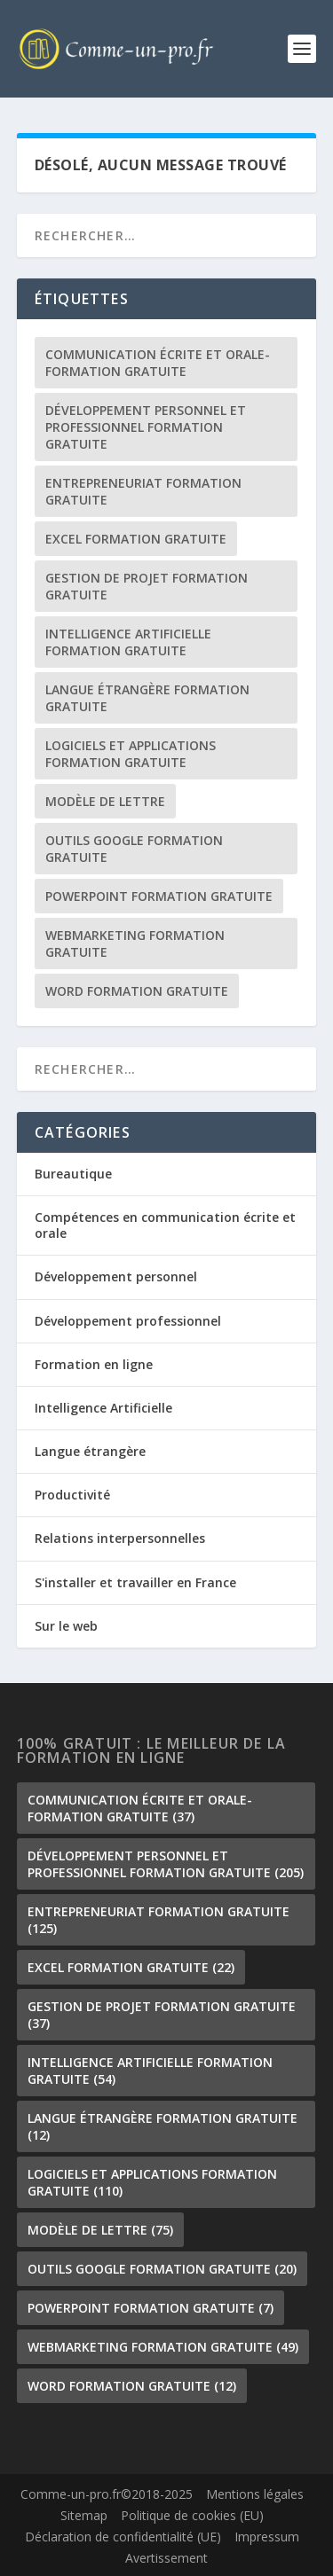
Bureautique (73, 1173)
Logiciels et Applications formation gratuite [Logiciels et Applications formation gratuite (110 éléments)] (130, 754)
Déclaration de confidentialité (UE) (123, 2536)
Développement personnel (116, 1276)
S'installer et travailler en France (135, 1582)
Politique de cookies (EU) (192, 2515)
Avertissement (166, 2557)
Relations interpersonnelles (120, 1538)
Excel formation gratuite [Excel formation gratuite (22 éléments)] (135, 538)
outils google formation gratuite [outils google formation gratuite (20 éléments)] (134, 848)
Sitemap (83, 2515)
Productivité (72, 1494)
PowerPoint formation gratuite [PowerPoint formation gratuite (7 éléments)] (159, 896)
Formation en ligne (94, 1364)
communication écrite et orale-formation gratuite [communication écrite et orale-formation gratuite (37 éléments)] (157, 363)
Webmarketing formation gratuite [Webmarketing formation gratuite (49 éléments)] (135, 943)
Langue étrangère (90, 1451)
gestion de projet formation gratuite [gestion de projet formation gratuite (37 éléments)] (146, 586)
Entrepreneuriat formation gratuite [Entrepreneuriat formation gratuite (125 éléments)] (143, 491)
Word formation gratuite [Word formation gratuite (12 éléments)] (136, 991)
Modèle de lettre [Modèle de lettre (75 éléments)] (105, 801)
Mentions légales (255, 2494)
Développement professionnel (128, 1320)
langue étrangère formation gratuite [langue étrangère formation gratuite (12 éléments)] (147, 698)
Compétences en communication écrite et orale (165, 1225)
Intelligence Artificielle (103, 1407)
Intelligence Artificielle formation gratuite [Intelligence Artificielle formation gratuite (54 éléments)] (128, 642)
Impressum (266, 2536)
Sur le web (66, 1625)
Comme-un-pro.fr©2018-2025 (106, 2494)
